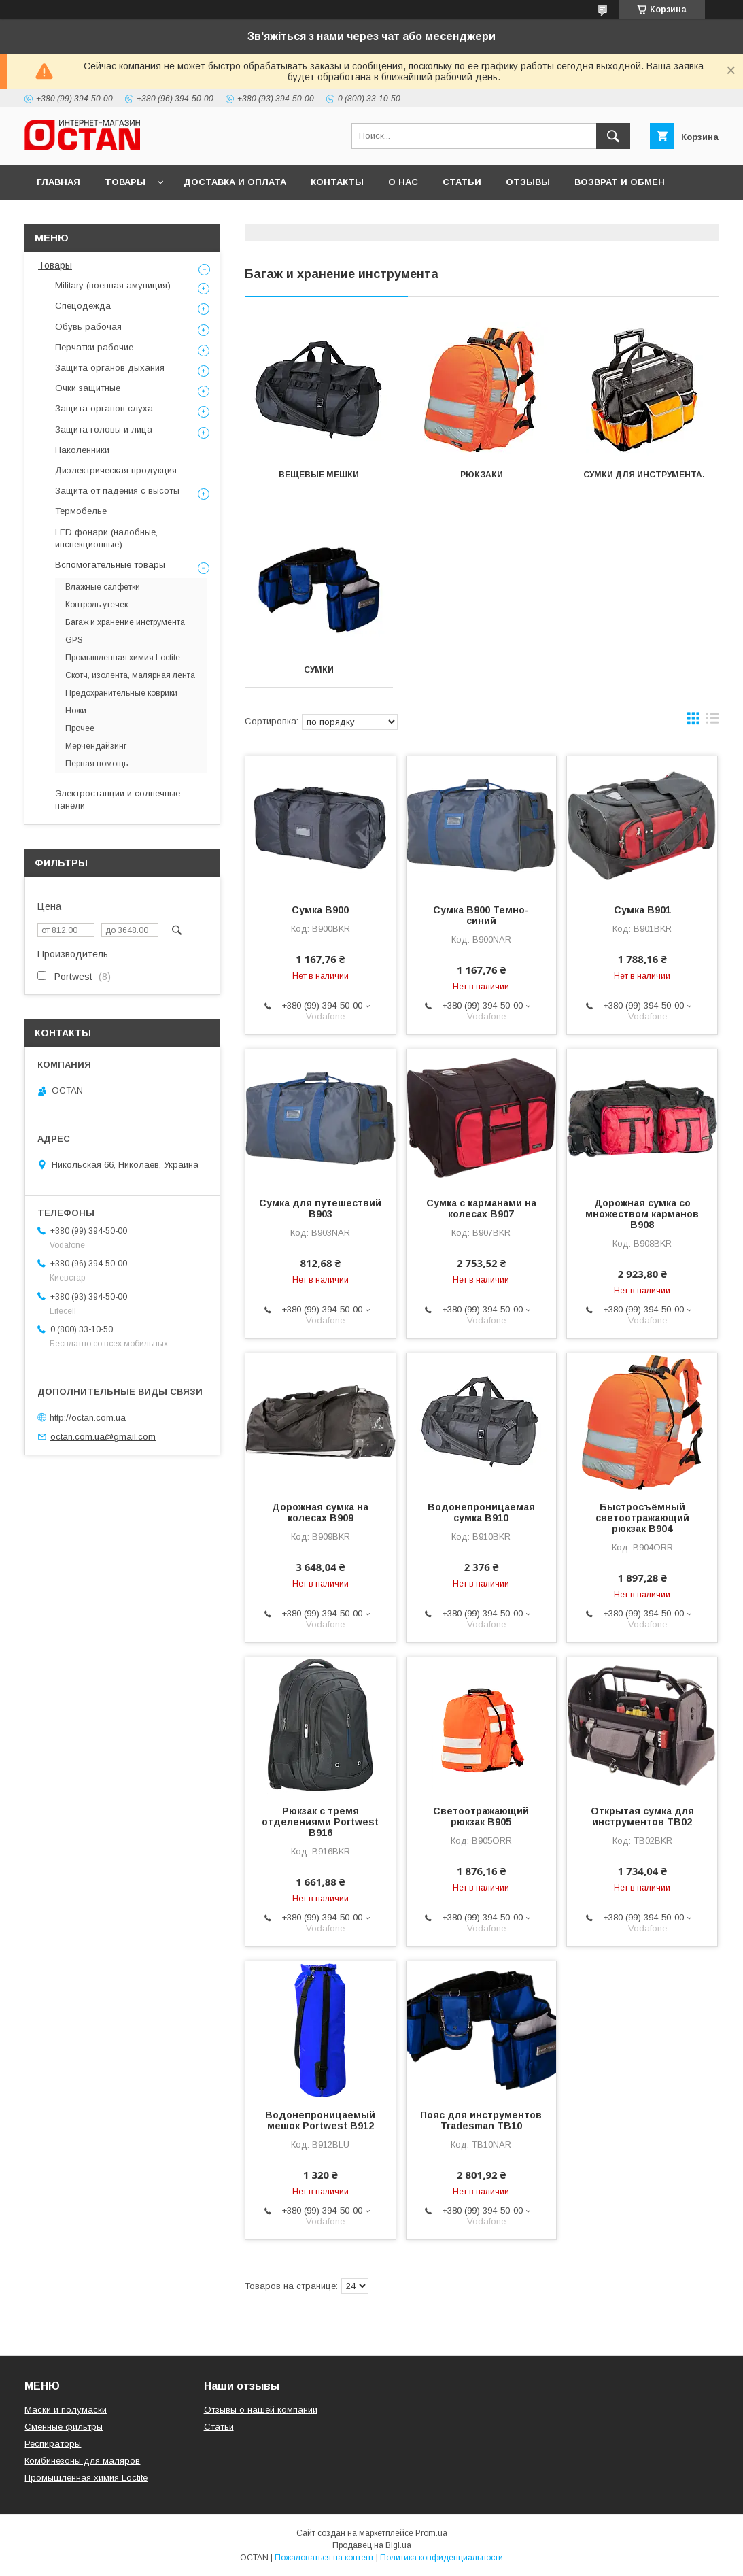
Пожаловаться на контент (324, 2557)
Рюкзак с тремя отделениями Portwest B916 (320, 1822)
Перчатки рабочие (94, 347)
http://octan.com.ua (88, 1417)
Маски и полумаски (65, 2410)
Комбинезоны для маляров (82, 2461)
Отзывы (528, 182)
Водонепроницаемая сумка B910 (481, 1512)
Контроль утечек (96, 604)
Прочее (79, 728)
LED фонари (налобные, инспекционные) (106, 538)
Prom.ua (431, 2533)
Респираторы (52, 2444)
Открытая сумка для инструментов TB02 (642, 1816)
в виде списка (712, 721)
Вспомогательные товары (110, 565)
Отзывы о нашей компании (260, 2410)
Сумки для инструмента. (644, 474)
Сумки (319, 670)
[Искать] (613, 136)
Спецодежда (83, 306)
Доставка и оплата (235, 182)
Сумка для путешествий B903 (320, 1208)
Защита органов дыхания (110, 367)
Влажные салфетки (102, 587)
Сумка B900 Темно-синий (481, 915)
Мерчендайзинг (95, 746)
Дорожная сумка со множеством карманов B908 (642, 1214)
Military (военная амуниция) (113, 285)
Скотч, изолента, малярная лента (130, 675)
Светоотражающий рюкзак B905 (481, 1816)
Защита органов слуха (104, 408)
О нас (403, 182)
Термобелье (81, 511)
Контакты (337, 182)
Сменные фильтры (63, 2427)
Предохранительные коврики (121, 693)
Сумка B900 (320, 909)
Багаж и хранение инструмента (125, 622)
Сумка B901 (642, 909)
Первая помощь (96, 763)
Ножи (75, 710)
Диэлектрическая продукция (116, 470)
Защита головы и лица (103, 429)
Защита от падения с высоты (117, 491)
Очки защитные (87, 388)
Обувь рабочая (88, 327)
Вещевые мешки (319, 474)
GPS (74, 640)
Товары (125, 182)
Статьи (462, 182)
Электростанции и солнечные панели (117, 799)
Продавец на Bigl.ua (371, 2545)
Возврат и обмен (619, 182)
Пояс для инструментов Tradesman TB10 (481, 2120)
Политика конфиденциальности (441, 2557)
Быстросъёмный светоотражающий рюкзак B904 (642, 1518)
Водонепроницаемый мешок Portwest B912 (320, 2120)
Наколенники (82, 450)
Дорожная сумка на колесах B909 (320, 1512)
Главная (58, 182)
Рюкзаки (481, 474)
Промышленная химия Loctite (122, 657)
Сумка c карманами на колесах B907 (481, 1208)
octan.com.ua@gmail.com (103, 1436)
